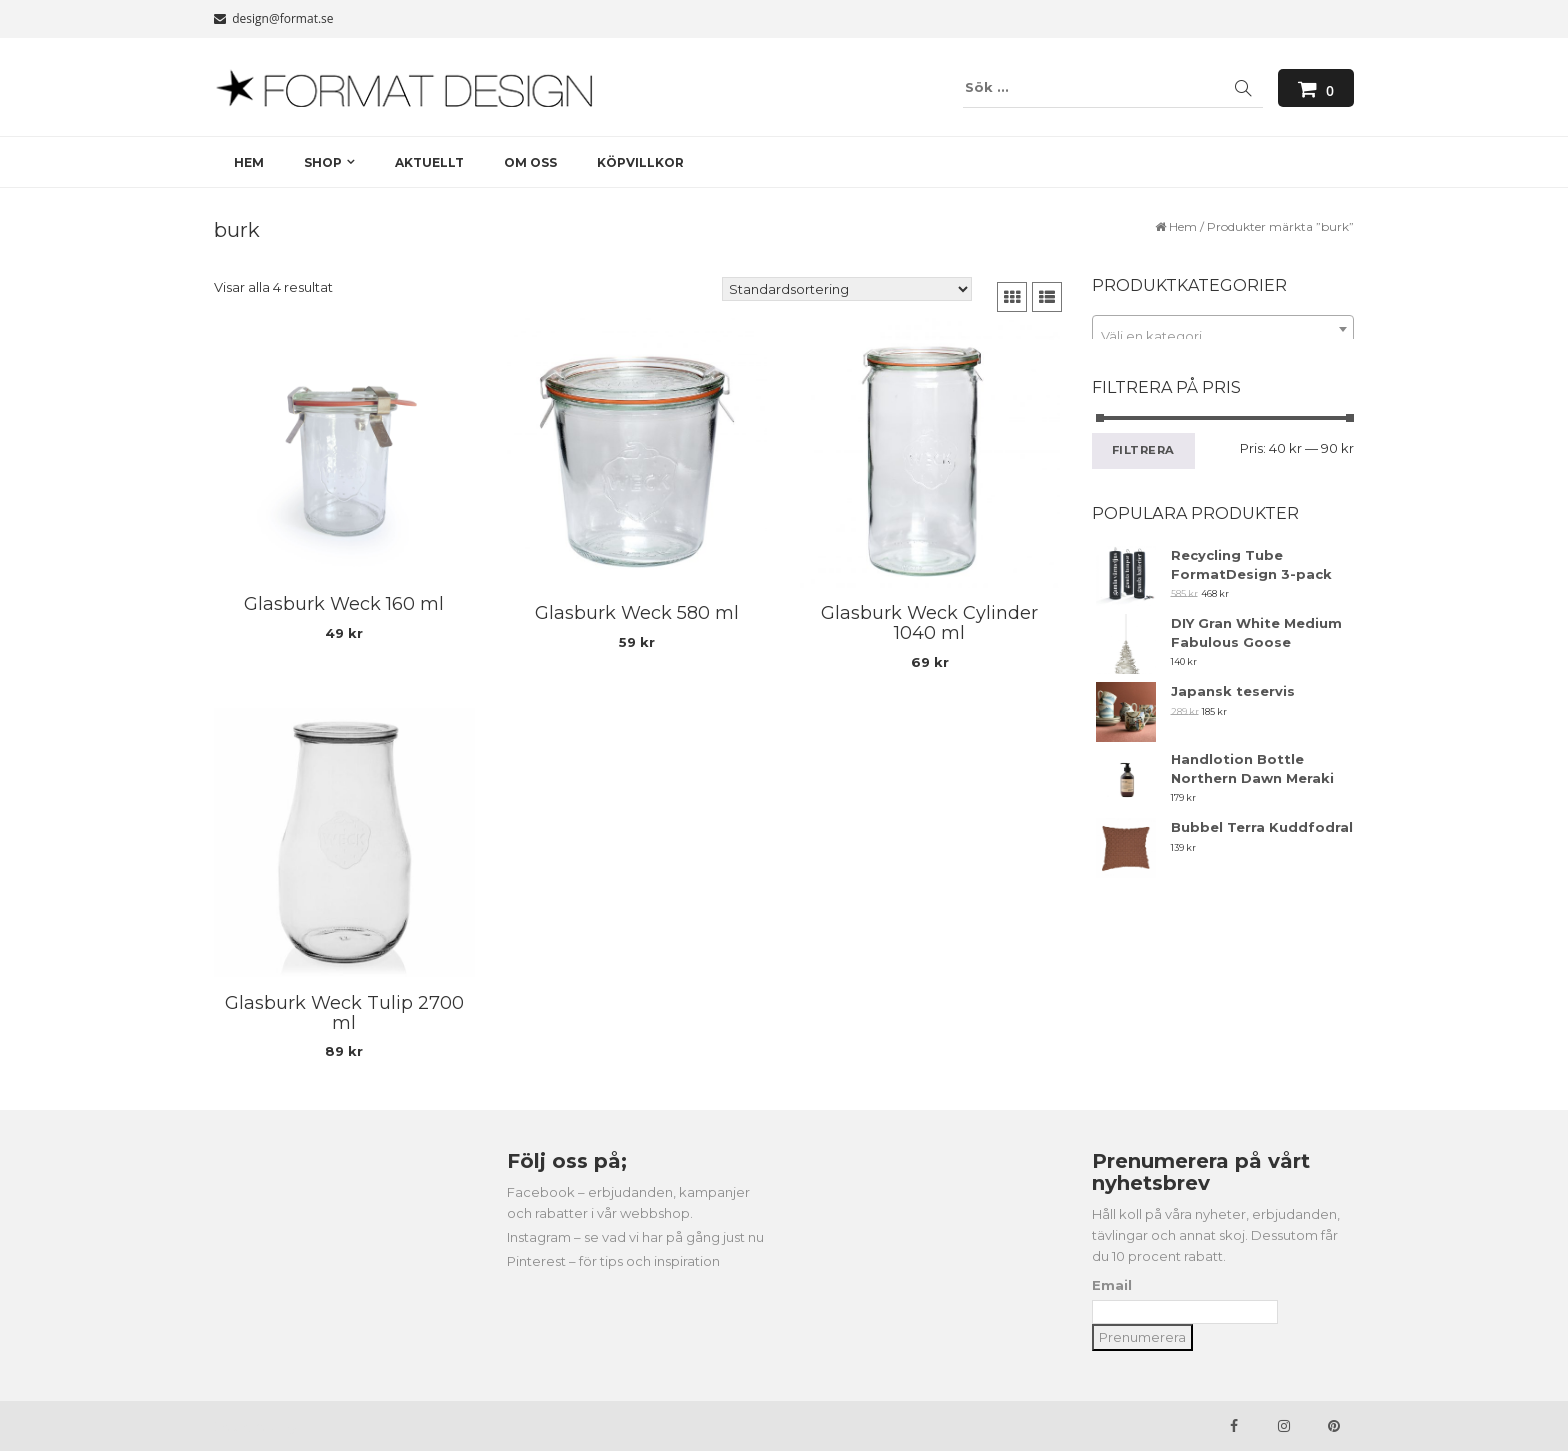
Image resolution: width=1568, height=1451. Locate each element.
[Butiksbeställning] (847, 289)
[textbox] (1223, 336)
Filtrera (1144, 450)
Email (1112, 1285)
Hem (1183, 226)
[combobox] (1223, 329)
